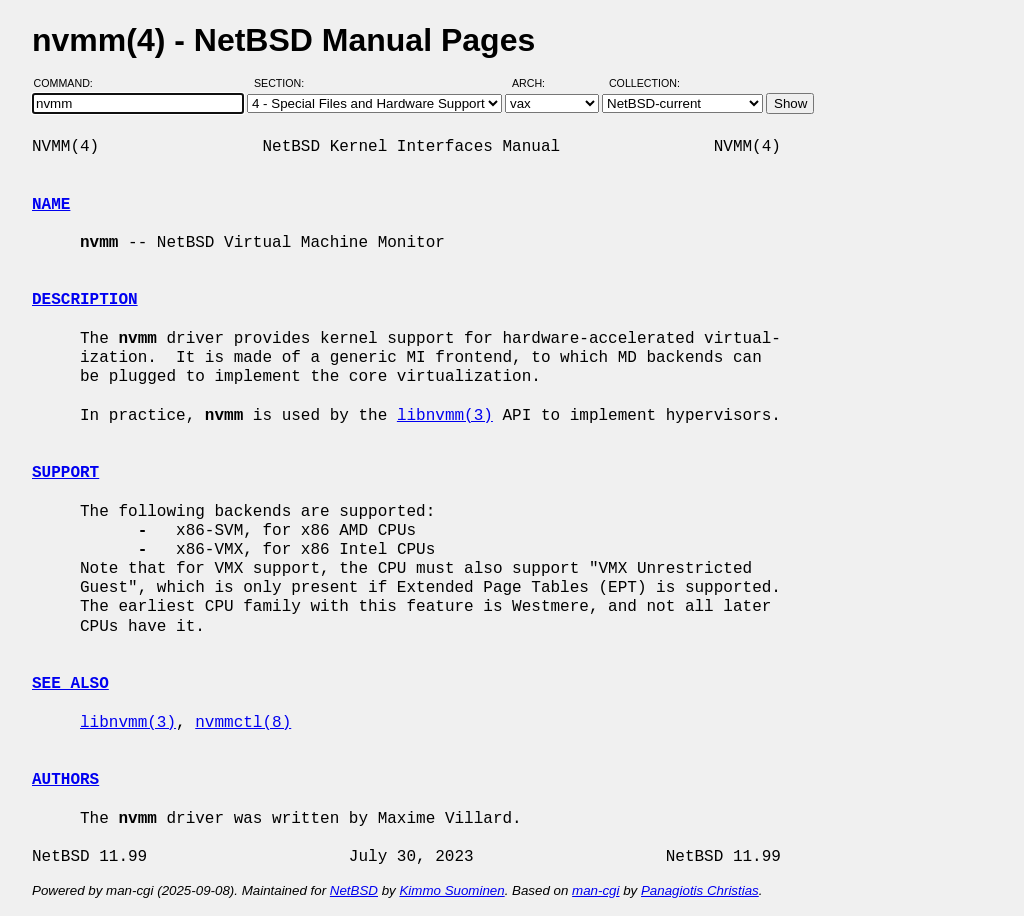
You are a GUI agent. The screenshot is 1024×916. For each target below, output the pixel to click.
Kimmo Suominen (451, 890)
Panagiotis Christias (700, 890)
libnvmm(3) (445, 416)
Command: (69, 83)
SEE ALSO (70, 684)
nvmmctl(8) (243, 723)
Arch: (537, 83)
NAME (51, 205)
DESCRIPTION (85, 300)
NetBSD (354, 890)
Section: (283, 83)
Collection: (644, 83)
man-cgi (595, 890)
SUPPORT (65, 473)
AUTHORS (65, 780)
